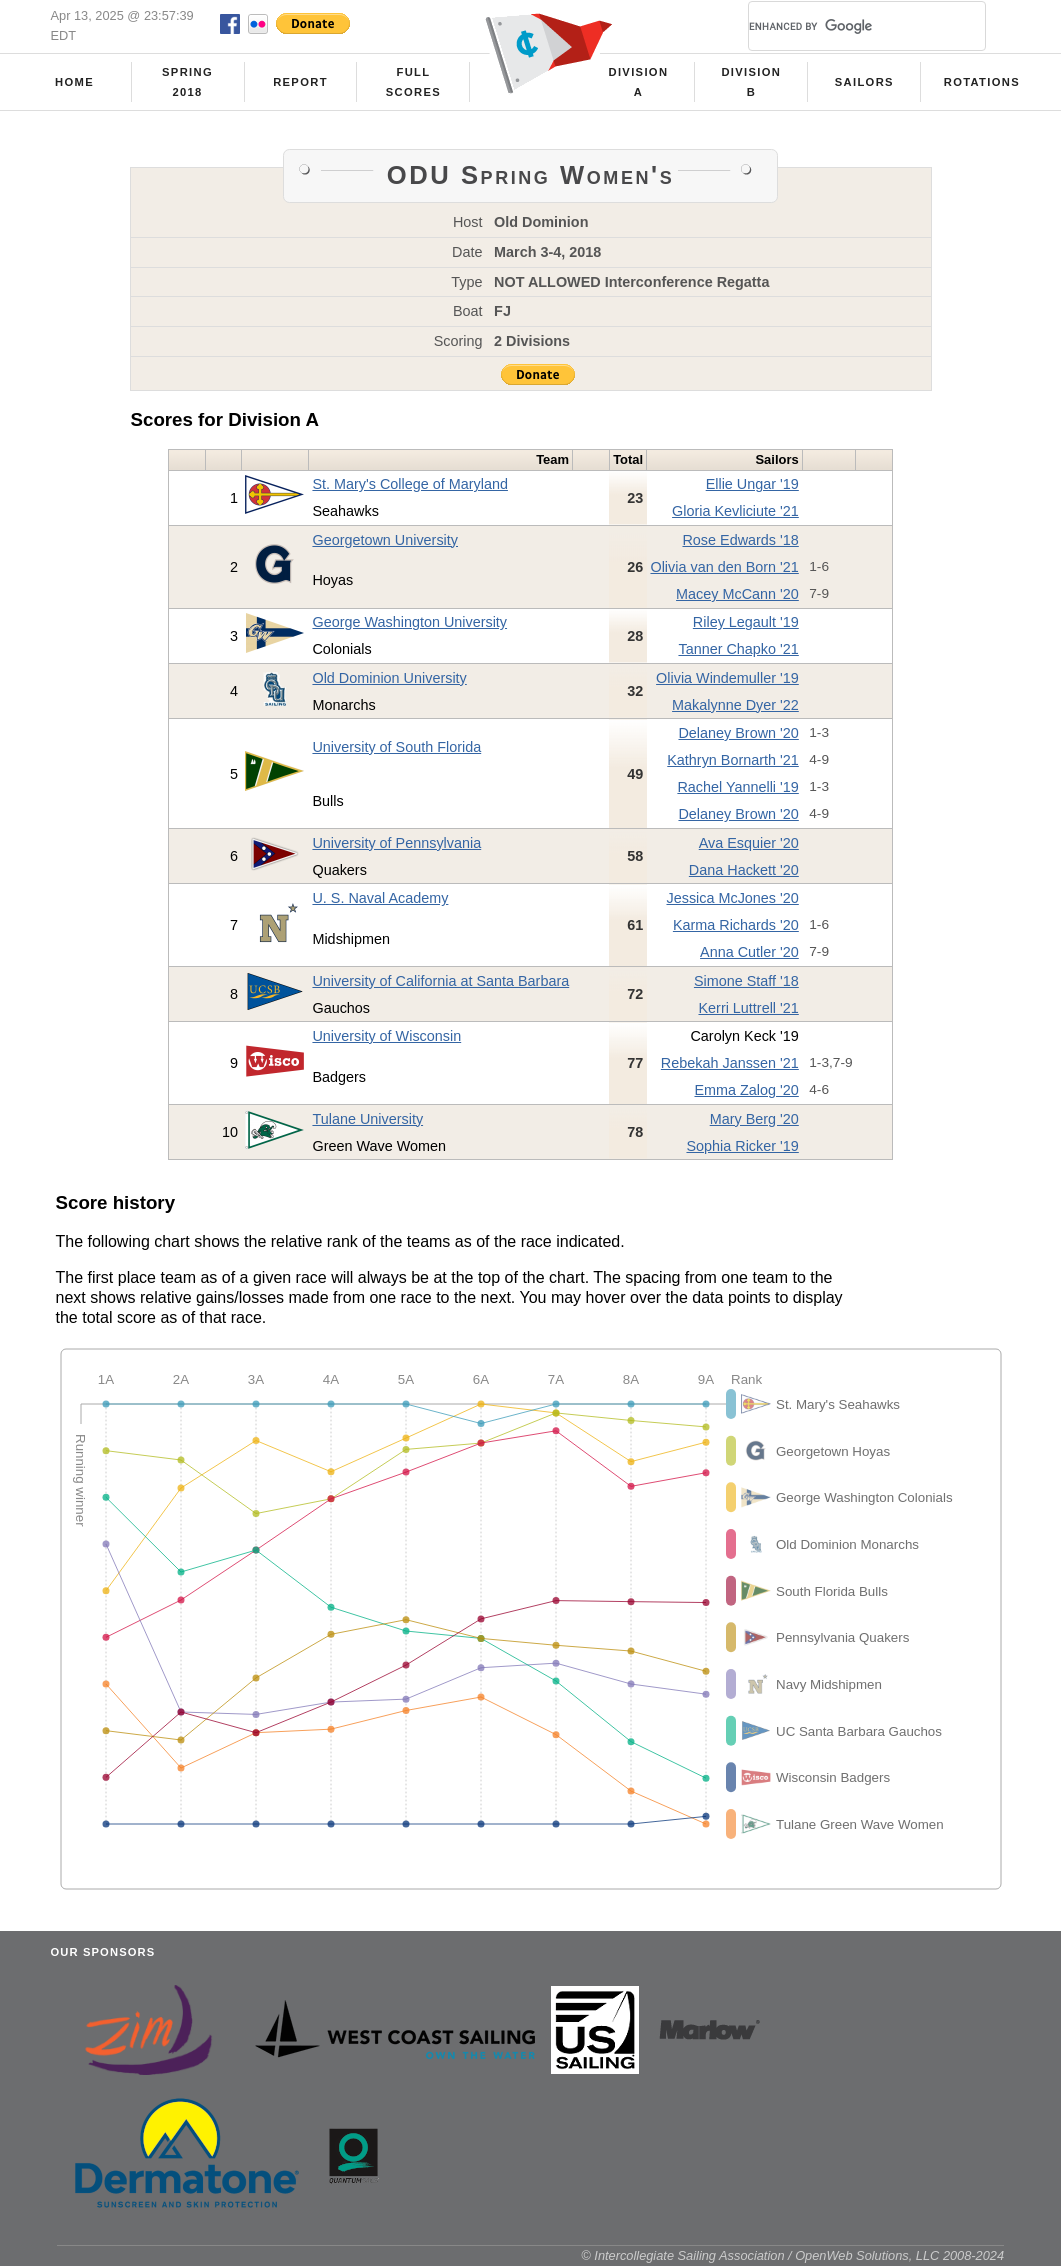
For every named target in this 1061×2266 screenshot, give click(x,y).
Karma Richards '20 (736, 925)
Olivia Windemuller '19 (727, 678)
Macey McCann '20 (737, 594)
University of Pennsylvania (396, 843)
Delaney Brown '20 (738, 733)
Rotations (982, 82)
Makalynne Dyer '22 (735, 705)
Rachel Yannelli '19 (737, 787)
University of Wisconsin (386, 1036)
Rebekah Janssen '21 (730, 1063)
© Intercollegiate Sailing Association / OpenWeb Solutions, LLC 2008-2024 (792, 2255)
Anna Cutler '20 (749, 952)
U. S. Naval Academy (380, 898)
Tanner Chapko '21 (738, 649)
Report (300, 82)
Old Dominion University (389, 678)
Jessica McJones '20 (732, 898)
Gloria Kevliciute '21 (735, 511)
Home (74, 82)
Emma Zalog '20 (746, 1090)
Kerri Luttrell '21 (748, 1008)
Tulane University (367, 1119)
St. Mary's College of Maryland (410, 484)
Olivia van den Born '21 (724, 567)
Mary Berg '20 (754, 1119)
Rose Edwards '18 (740, 540)
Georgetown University (385, 540)
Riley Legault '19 (746, 622)
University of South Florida (396, 747)
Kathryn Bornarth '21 (733, 760)
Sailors (864, 82)
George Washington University (409, 622)
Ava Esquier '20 (749, 843)
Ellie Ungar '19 (752, 484)
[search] (843, 26)
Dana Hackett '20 (744, 870)
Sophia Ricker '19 (742, 1146)
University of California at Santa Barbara (440, 981)
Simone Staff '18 (746, 981)
